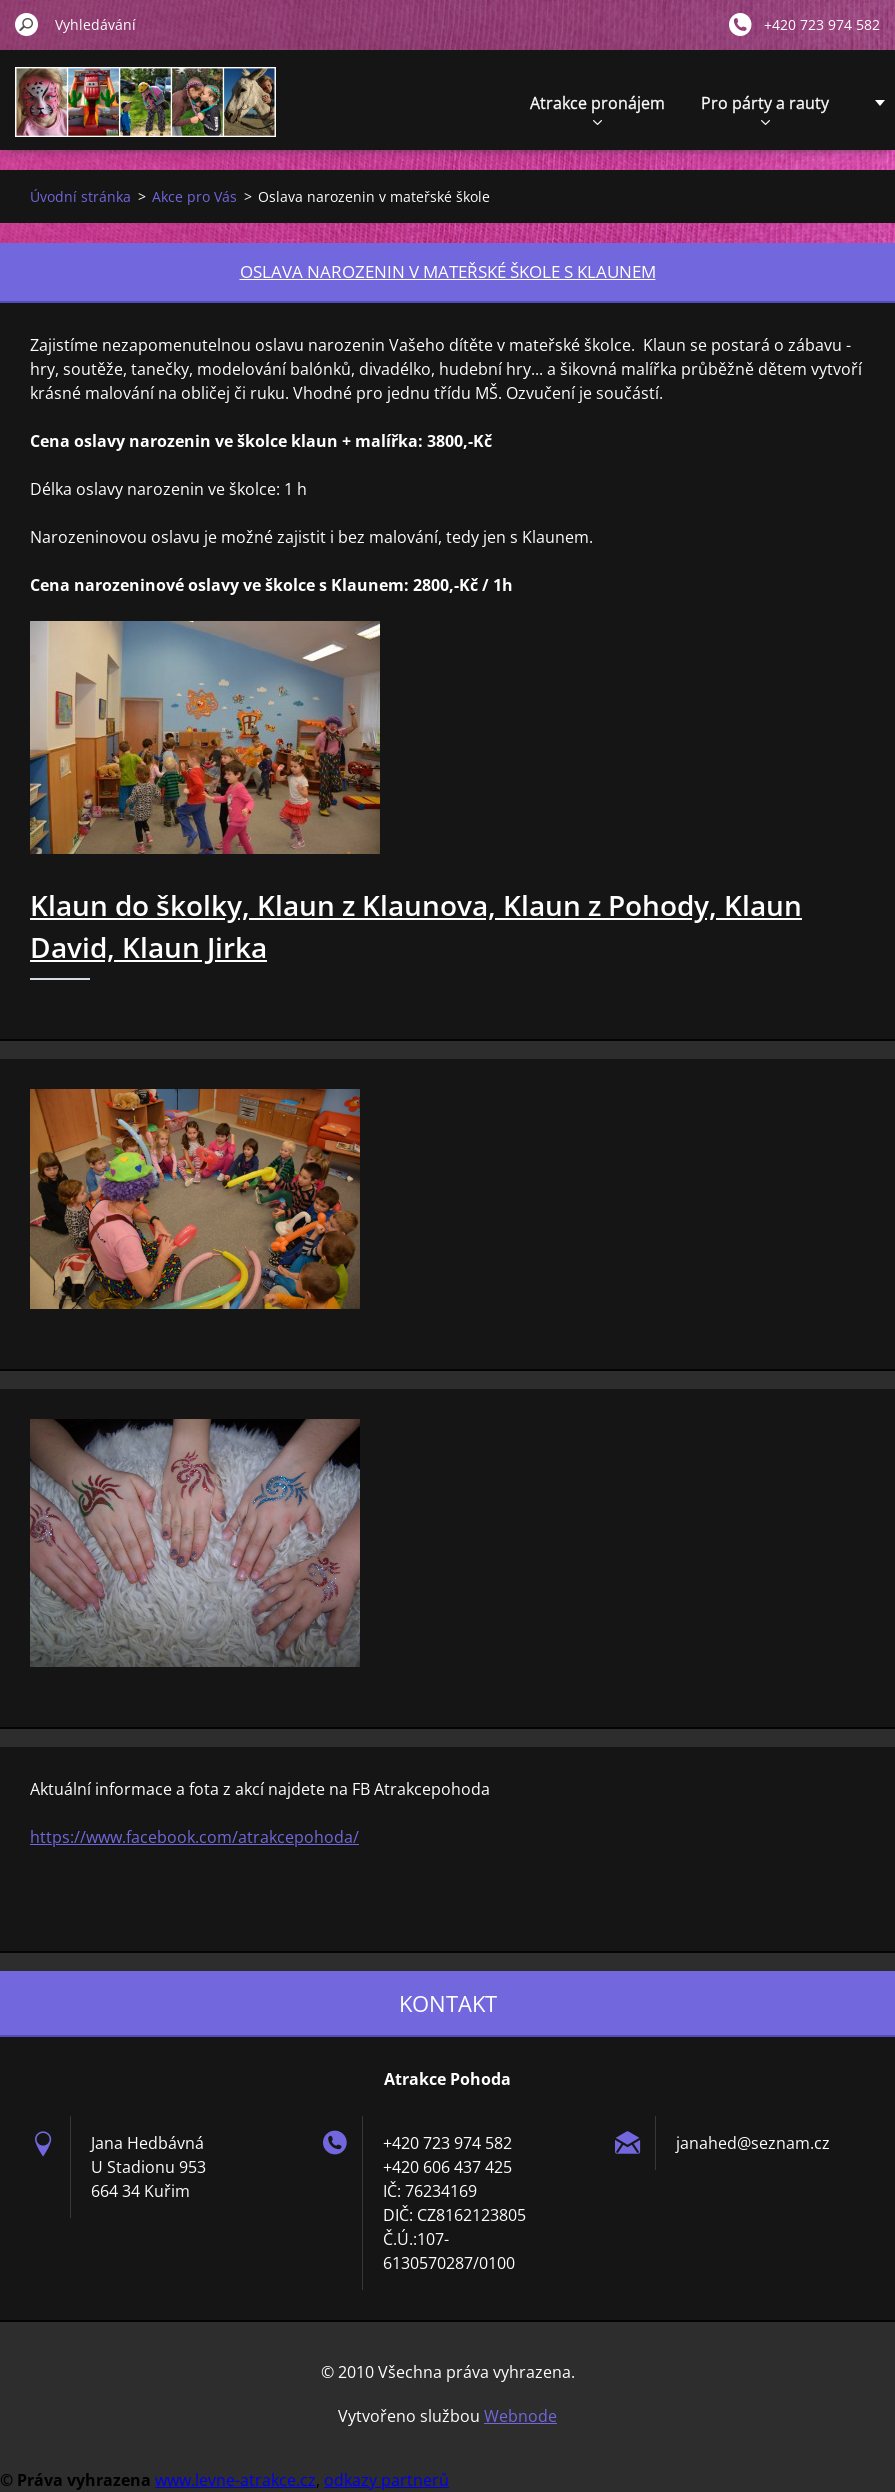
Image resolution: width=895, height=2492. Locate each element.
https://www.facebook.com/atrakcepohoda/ (194, 1837)
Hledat (27, 24)
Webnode (520, 2416)
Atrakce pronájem (597, 108)
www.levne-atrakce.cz (235, 2480)
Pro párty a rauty (765, 108)
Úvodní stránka (80, 196)
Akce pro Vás (194, 196)
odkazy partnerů (386, 2480)
